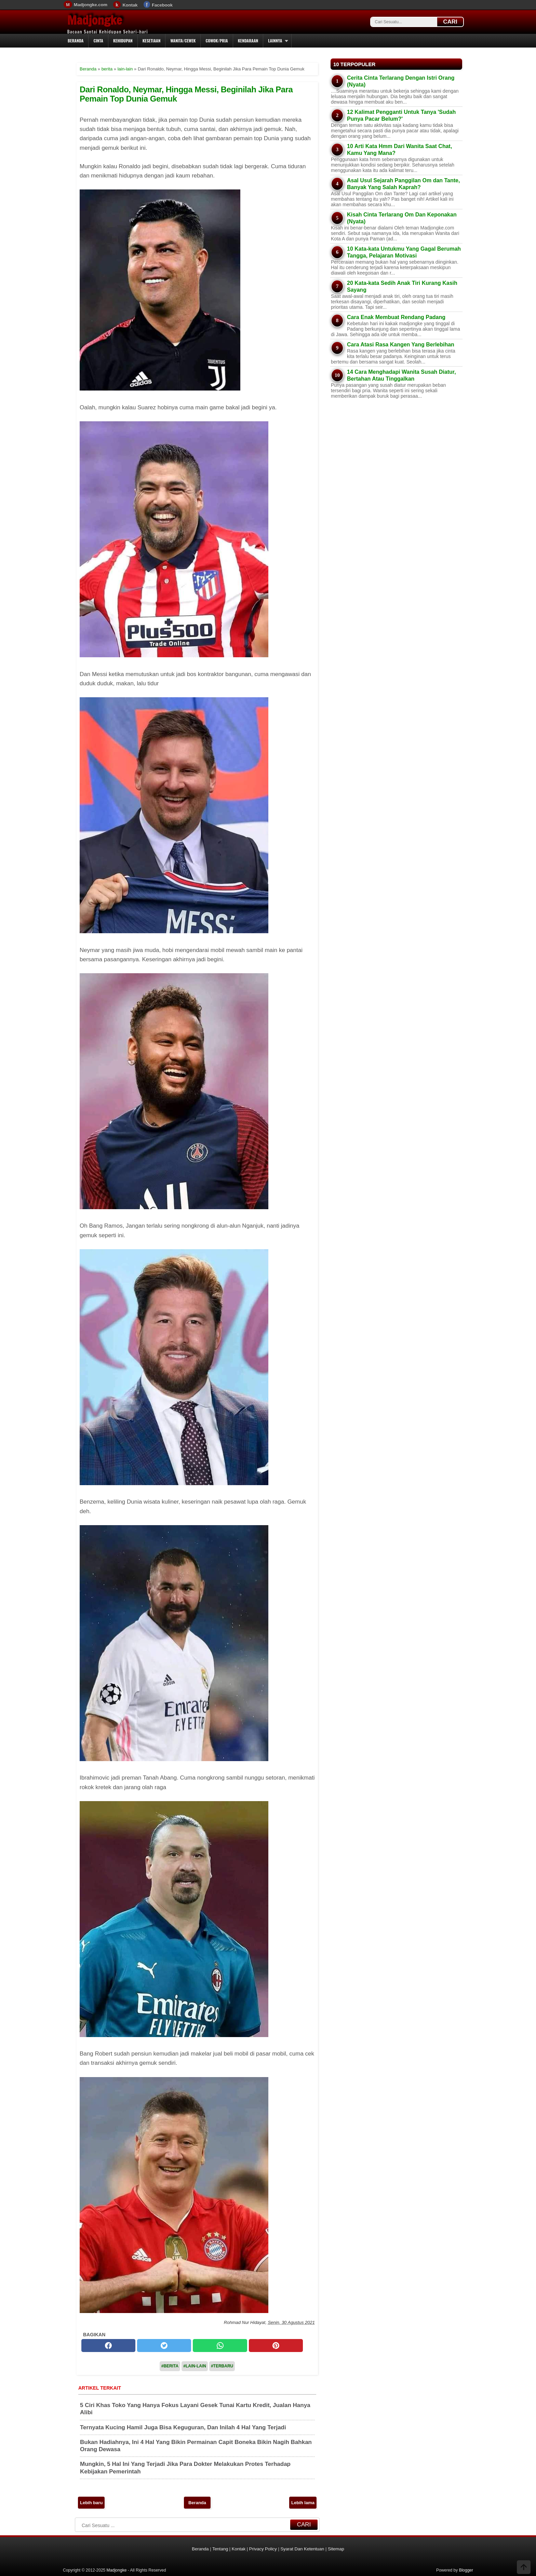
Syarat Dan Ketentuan (302, 2548)
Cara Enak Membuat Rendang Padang (396, 317)
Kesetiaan (152, 40)
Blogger (466, 2570)
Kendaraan (248, 40)
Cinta (98, 40)
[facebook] (108, 2345)
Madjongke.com (90, 4)
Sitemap (336, 2548)
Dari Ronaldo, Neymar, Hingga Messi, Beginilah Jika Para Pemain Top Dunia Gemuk (186, 94)
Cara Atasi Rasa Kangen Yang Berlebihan (400, 344)
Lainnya (275, 40)
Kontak (129, 5)
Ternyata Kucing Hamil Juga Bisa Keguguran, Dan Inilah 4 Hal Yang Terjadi (183, 2427)
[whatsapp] (220, 2345)
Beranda (75, 40)
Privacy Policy (263, 2548)
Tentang (220, 2548)
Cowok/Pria (216, 40)
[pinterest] (276, 2345)
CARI (450, 21)
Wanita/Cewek (183, 40)
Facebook (162, 5)
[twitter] (164, 2345)
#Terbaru (222, 2366)
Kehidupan (123, 40)
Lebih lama (302, 2502)
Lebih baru (91, 2502)
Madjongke (94, 20)
